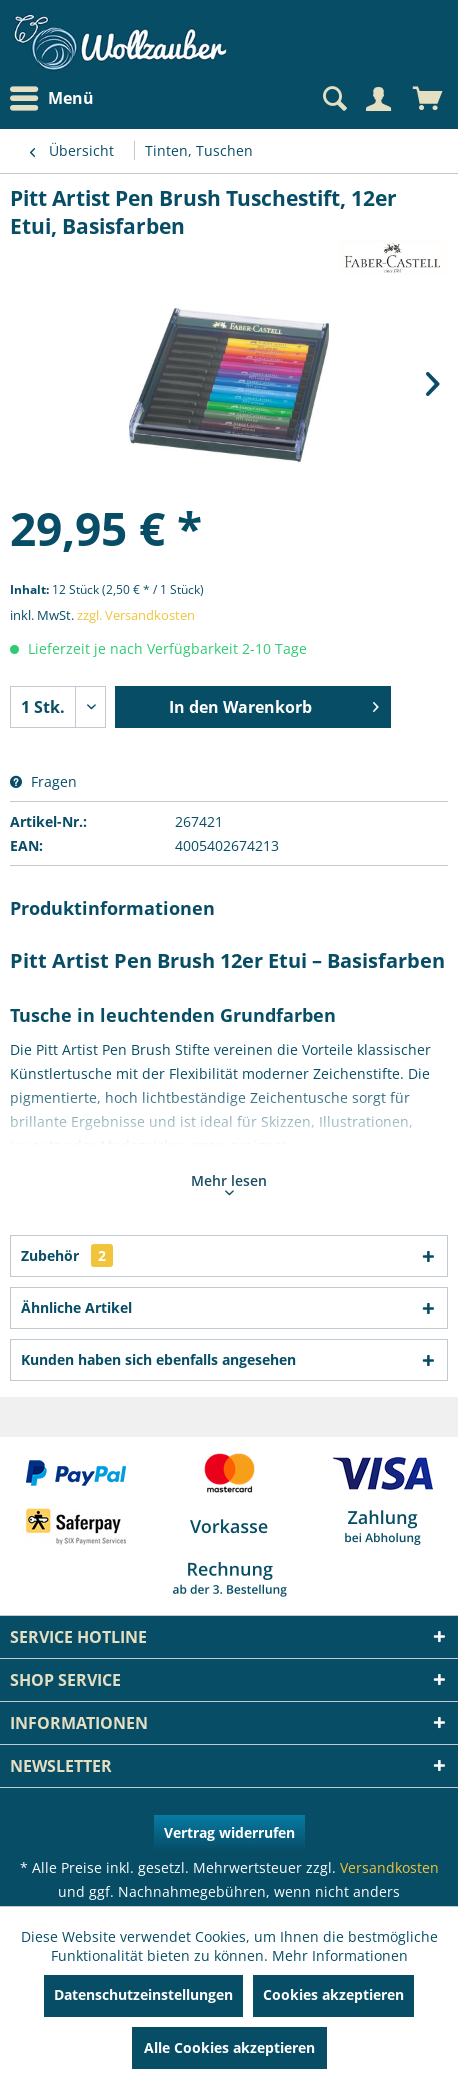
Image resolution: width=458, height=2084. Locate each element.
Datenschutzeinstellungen (143, 1994)
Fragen (43, 781)
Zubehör (67, 1255)
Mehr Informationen (340, 1955)
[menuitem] (57, 98)
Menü (52, 99)
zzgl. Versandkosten (136, 615)
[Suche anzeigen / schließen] (333, 99)
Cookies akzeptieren (333, 1994)
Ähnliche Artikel (76, 1307)
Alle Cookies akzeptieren (229, 2047)
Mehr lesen (229, 1183)
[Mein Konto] (378, 99)
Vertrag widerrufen (229, 1832)
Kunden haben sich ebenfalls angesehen (158, 1359)
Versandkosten (389, 1867)
